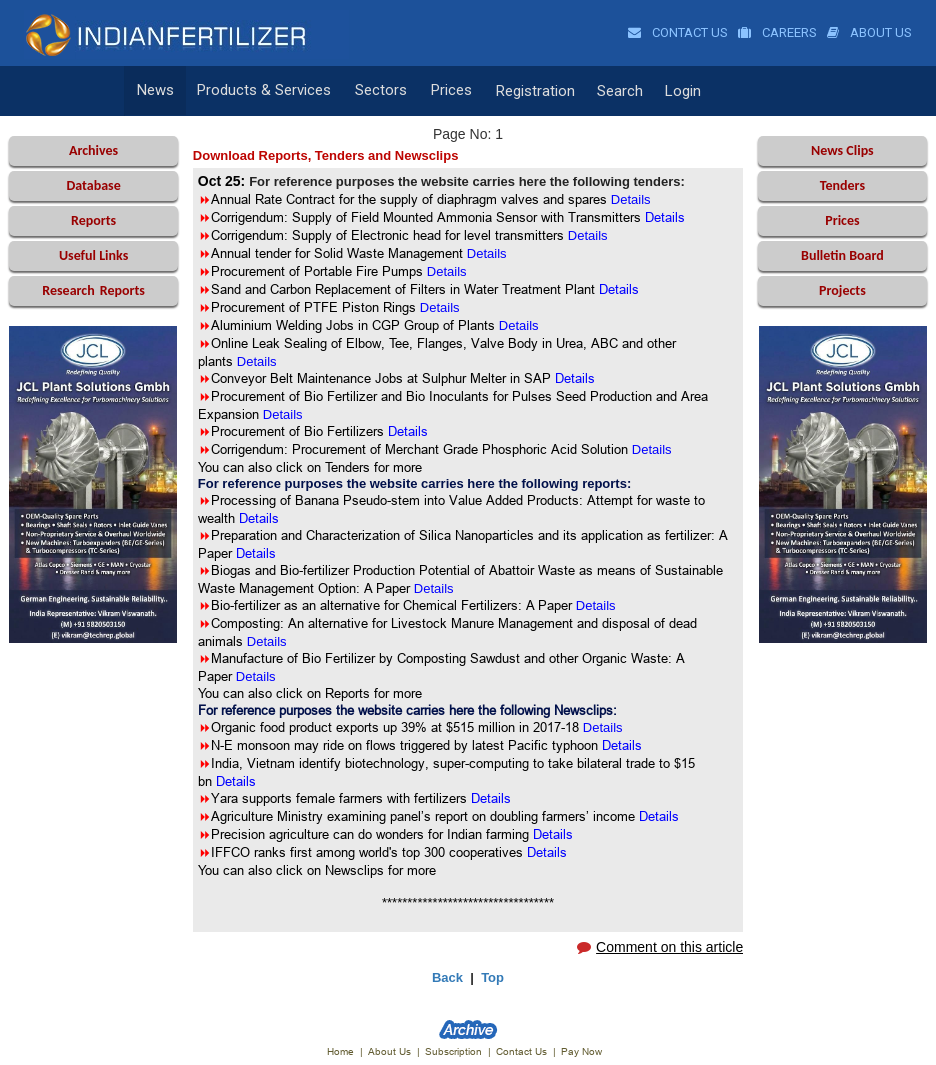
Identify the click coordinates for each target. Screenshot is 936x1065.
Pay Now (581, 1051)
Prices (445, 91)
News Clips (842, 150)
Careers (777, 32)
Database (93, 185)
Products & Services (262, 91)
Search (612, 91)
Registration (527, 91)
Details (259, 518)
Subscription (453, 1051)
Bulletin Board (842, 255)
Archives (93, 150)
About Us (869, 32)
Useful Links (93, 255)
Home (340, 1051)
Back (447, 977)
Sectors (377, 91)
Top (492, 977)
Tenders (842, 185)
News (154, 91)
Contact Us (678, 32)
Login (675, 91)
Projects (842, 290)
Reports (93, 220)
